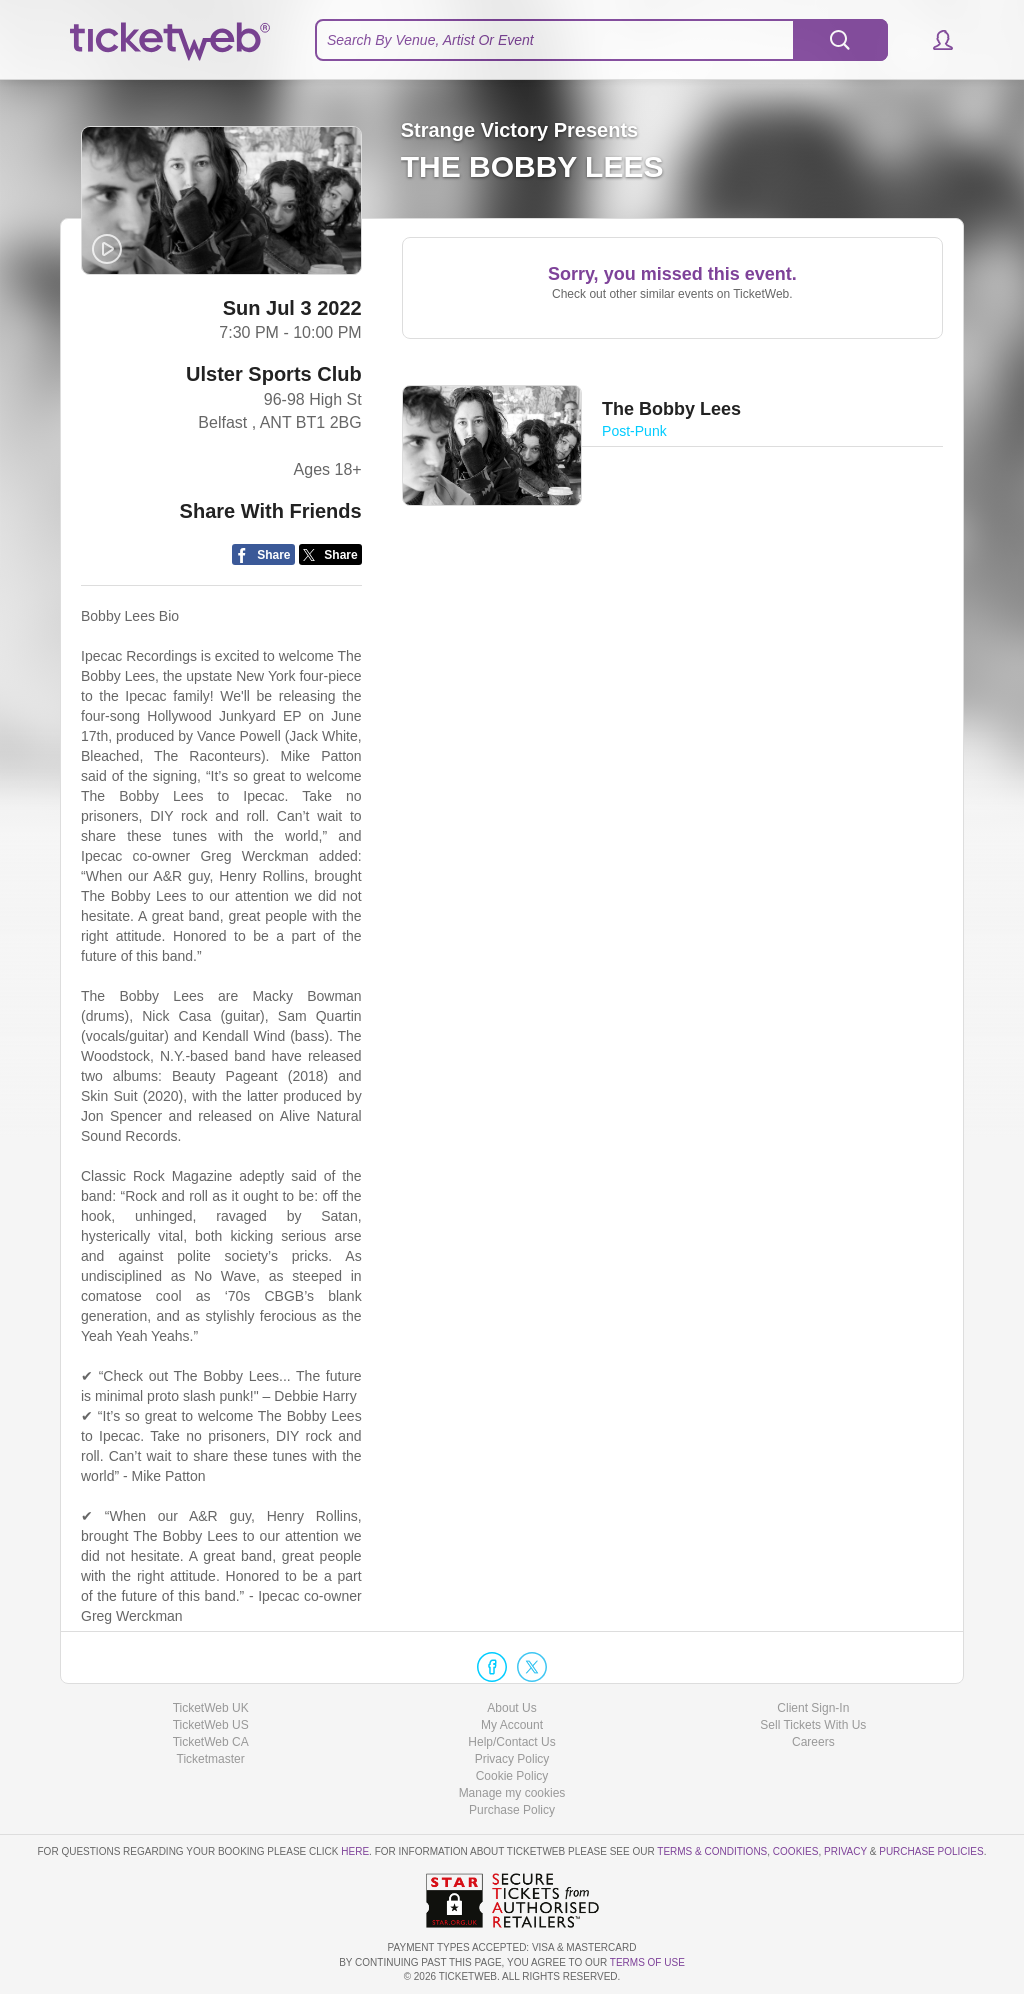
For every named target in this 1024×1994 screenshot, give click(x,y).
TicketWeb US (211, 1725)
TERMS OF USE (647, 1962)
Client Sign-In (813, 1708)
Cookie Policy (512, 1776)
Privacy (845, 1851)
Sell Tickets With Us (813, 1725)
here (355, 1851)
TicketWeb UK (211, 1708)
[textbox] (601, 40)
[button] (933, 40)
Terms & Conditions (712, 1851)
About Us (511, 1708)
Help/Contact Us (511, 1742)
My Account (512, 1725)
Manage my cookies (512, 1793)
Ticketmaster (211, 1759)
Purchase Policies (931, 1851)
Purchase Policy (512, 1810)
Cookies (796, 1851)
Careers (813, 1742)
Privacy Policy (512, 1759)
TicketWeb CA (211, 1742)
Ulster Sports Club (274, 374)
